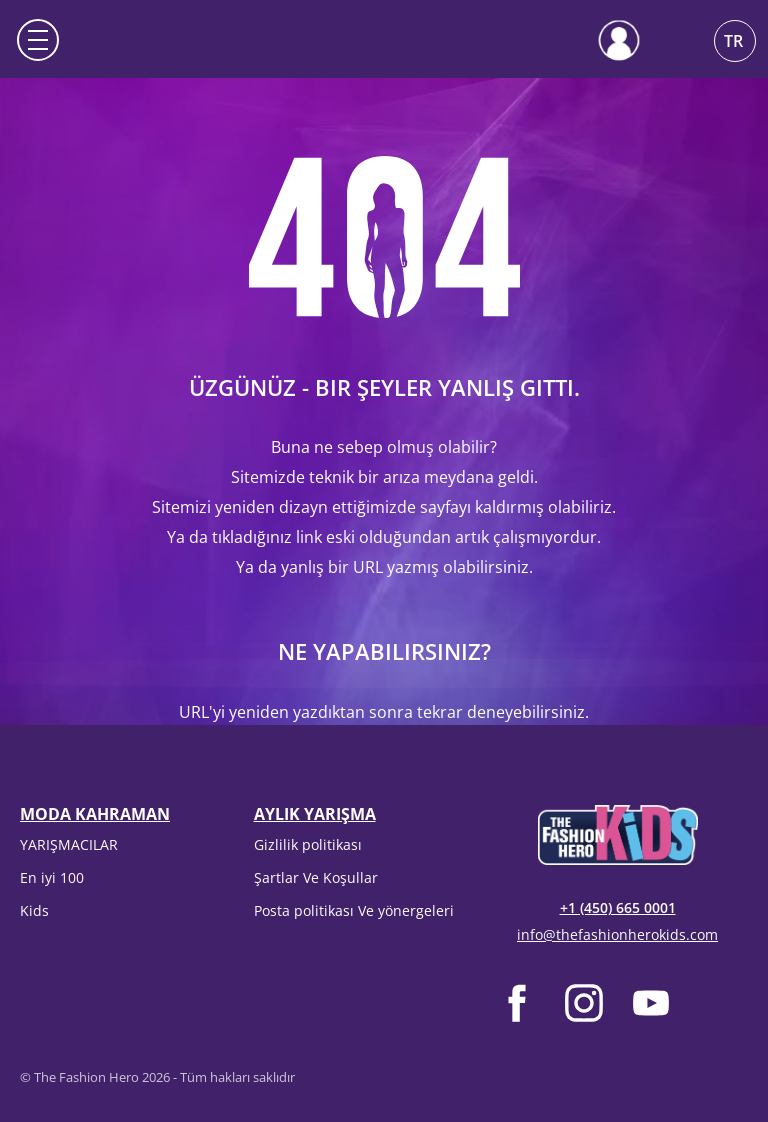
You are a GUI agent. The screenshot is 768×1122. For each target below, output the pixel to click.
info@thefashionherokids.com (617, 934)
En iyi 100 (52, 877)
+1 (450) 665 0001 (618, 907)
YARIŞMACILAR (69, 844)
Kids (34, 910)
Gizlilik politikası (308, 844)
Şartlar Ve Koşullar (316, 877)
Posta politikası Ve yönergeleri (354, 910)
